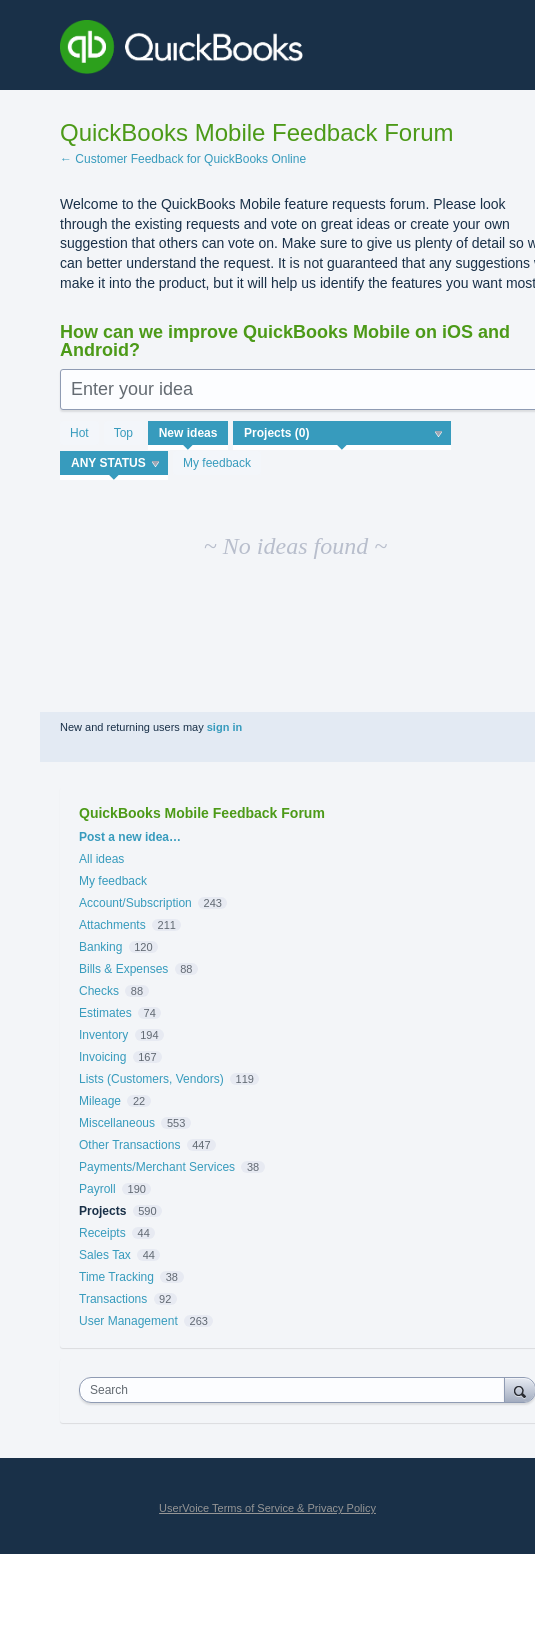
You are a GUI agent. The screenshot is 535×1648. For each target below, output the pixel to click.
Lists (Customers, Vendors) (151, 1079)
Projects (102, 1211)
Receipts (102, 1233)
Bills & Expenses (123, 969)
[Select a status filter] (115, 464)
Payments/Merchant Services (157, 1167)
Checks (99, 991)
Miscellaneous (117, 1123)
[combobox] (296, 1390)
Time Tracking (116, 1277)
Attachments (112, 925)
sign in (224, 727)
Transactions (113, 1299)
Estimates (105, 1013)
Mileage (100, 1101)
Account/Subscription (135, 903)
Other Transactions (129, 1145)
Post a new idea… (130, 837)
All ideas (101, 859)
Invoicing (102, 1057)
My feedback (217, 463)
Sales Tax (105, 1255)
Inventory (103, 1035)
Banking (100, 947)
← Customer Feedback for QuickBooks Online (183, 159)
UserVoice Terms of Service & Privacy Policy (267, 1508)
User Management (128, 1321)
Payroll (97, 1189)
